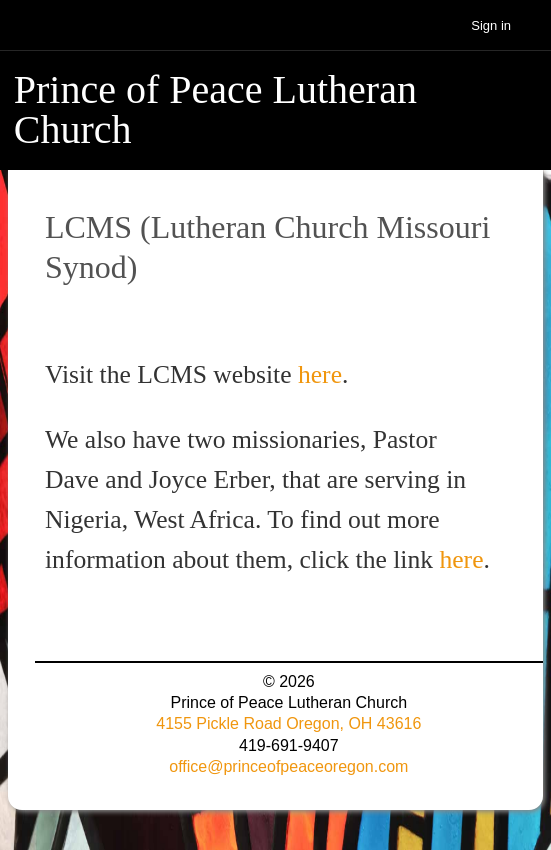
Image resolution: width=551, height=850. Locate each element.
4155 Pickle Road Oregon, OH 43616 (288, 723)
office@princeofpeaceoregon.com (288, 766)
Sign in (491, 25)
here (320, 374)
